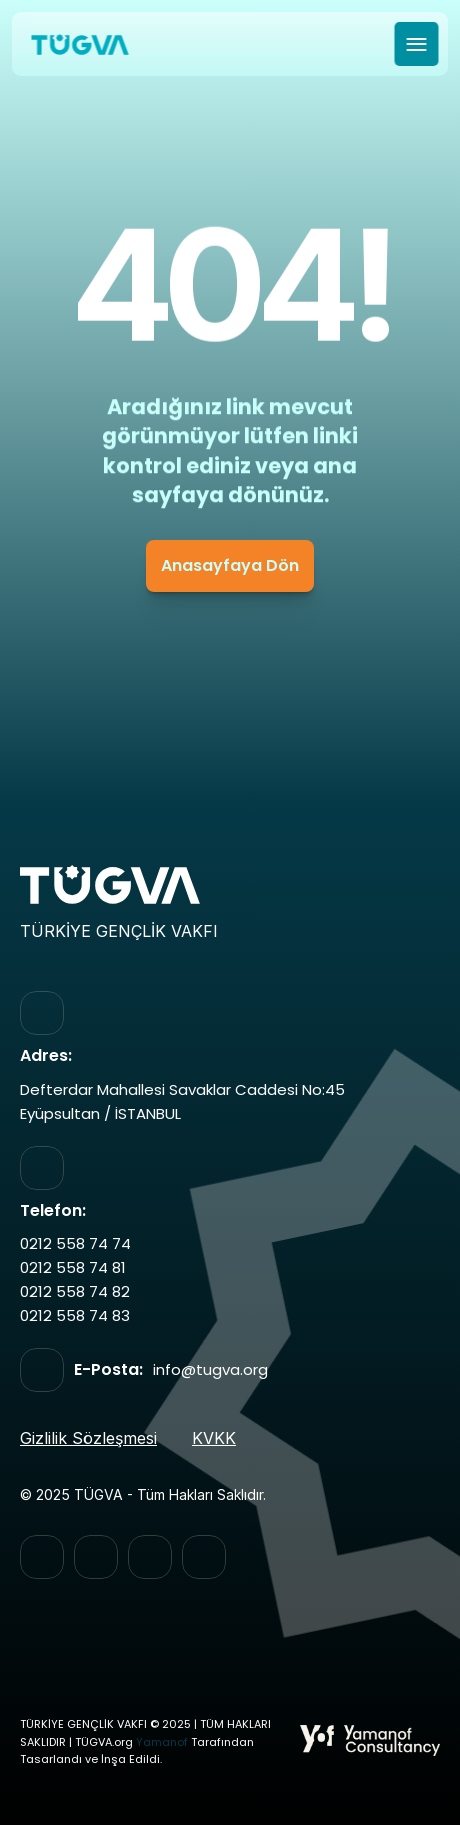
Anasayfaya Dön (230, 565)
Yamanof (162, 1742)
